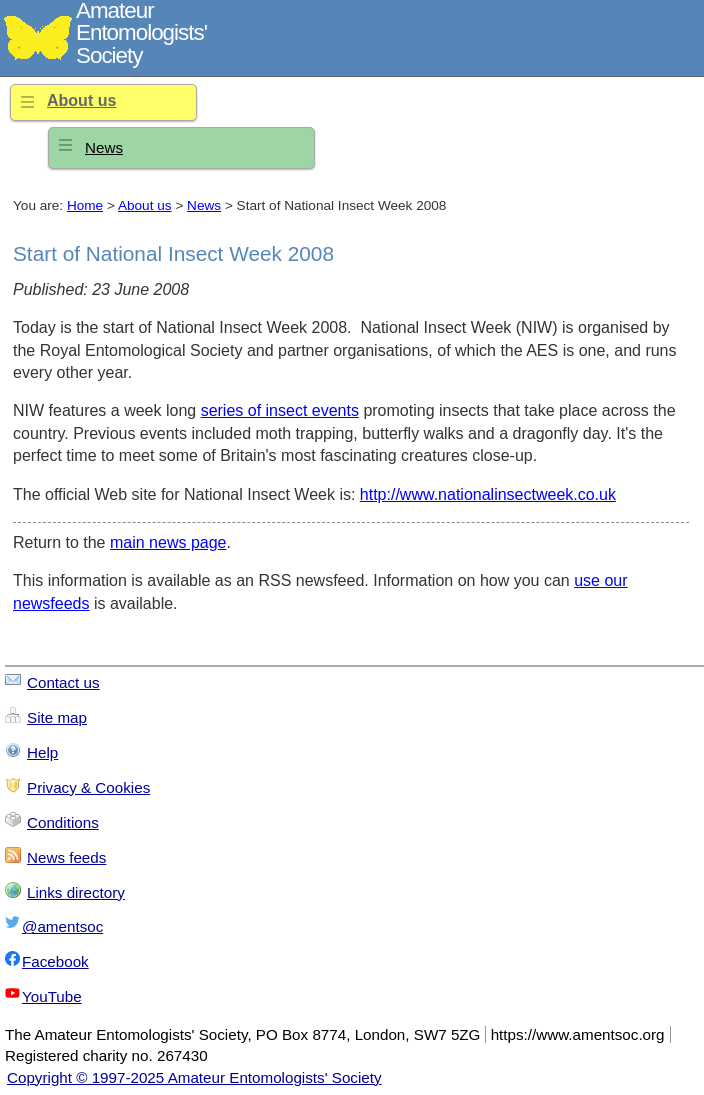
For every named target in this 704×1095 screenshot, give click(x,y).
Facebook (55, 961)
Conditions (63, 822)
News (104, 147)
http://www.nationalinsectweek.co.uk (488, 494)
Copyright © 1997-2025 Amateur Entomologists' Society (194, 1077)
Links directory (76, 892)
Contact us (63, 682)
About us (81, 100)
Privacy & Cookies (88, 787)
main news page (168, 542)
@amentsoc (62, 926)
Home (85, 205)
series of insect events (280, 410)
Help (42, 752)
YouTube (52, 996)
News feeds (66, 857)
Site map (57, 717)
